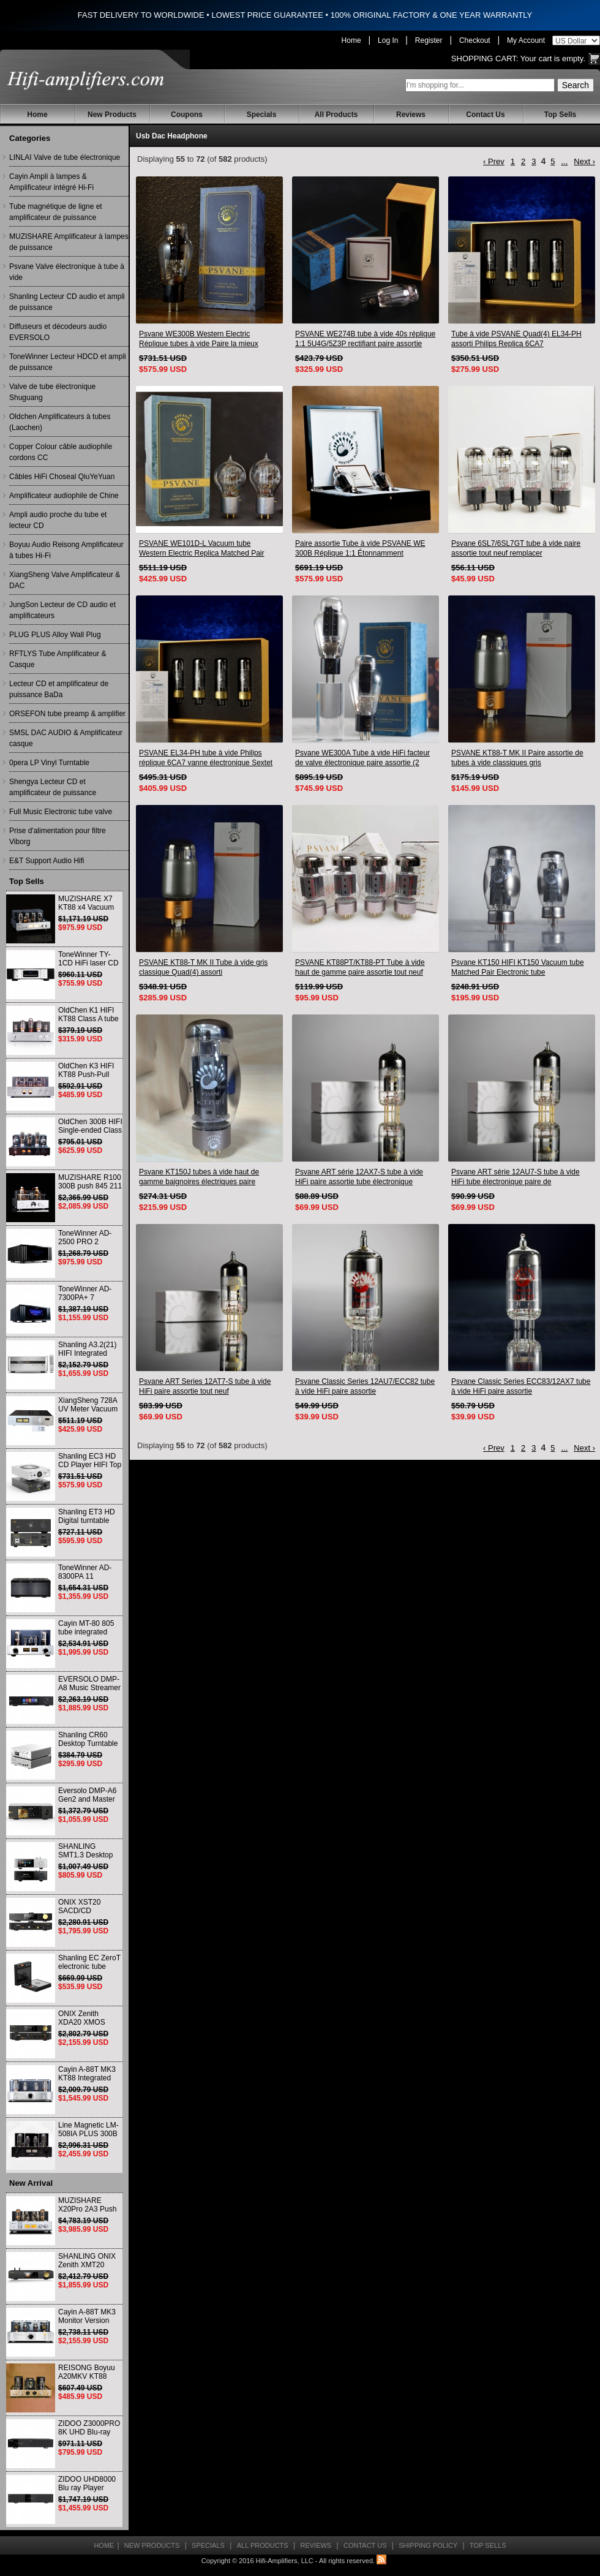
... (564, 161)
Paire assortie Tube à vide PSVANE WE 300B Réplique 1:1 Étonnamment (360, 548)
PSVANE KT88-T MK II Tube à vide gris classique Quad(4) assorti (203, 967)
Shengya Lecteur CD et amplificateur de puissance (52, 787)
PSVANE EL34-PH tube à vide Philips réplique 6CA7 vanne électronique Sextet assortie (205, 758)
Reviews (411, 114)
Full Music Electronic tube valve (60, 811)
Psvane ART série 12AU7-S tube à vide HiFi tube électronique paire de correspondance (515, 1177)
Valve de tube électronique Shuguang (52, 392)
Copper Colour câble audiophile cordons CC (60, 452)
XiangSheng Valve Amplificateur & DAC (64, 580)
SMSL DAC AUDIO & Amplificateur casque (65, 738)
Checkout (474, 40)
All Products (336, 114)
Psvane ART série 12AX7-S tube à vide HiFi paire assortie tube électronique (359, 1177)
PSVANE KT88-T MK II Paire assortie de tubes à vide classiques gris (517, 758)
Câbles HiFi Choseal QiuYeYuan (61, 476)
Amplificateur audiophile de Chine (64, 495)
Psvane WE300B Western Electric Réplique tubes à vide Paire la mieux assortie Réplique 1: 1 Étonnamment (198, 339)
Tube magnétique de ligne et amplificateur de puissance (55, 212)
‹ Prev (493, 161)
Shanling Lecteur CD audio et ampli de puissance (67, 302)
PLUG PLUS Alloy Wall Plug (55, 634)
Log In (388, 40)
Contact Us (485, 114)
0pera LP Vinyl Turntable (49, 762)
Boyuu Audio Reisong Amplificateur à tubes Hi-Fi (66, 550)
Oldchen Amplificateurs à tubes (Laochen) (59, 422)
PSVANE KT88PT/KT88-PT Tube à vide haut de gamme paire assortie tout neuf (360, 967)
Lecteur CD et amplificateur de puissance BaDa (58, 689)
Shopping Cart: (485, 58)
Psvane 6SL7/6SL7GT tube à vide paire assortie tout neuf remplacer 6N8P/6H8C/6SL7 (515, 548)
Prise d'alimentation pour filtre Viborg (57, 836)
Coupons (187, 114)
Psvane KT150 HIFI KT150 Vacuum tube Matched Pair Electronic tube (517, 967)
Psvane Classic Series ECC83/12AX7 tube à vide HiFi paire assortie (520, 1386)
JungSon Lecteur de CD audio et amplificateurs (62, 610)
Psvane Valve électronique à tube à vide (66, 272)
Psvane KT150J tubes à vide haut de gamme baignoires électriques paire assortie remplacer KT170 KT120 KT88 (202, 1177)
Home (351, 40)
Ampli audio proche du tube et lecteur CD (58, 520)
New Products (112, 114)
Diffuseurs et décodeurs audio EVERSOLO (58, 332)
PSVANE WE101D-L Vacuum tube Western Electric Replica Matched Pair (201, 548)
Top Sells (560, 114)
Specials (262, 114)
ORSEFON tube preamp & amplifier (67, 713)
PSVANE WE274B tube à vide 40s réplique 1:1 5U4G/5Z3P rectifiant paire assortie (365, 339)
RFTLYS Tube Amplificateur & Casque (58, 659)
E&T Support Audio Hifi (46, 860)
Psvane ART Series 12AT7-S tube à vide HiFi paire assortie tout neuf (205, 1386)
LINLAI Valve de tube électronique (64, 157)
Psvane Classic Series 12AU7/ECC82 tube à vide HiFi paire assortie (365, 1386)
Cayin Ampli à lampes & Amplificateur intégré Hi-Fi (51, 182)
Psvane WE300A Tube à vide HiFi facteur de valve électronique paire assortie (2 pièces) (362, 758)
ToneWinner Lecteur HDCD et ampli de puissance (67, 362)
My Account (526, 40)
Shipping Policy (428, 2545)
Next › (584, 161)
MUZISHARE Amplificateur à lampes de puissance (69, 242)
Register (429, 40)
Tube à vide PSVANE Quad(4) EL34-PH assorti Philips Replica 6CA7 (516, 339)
